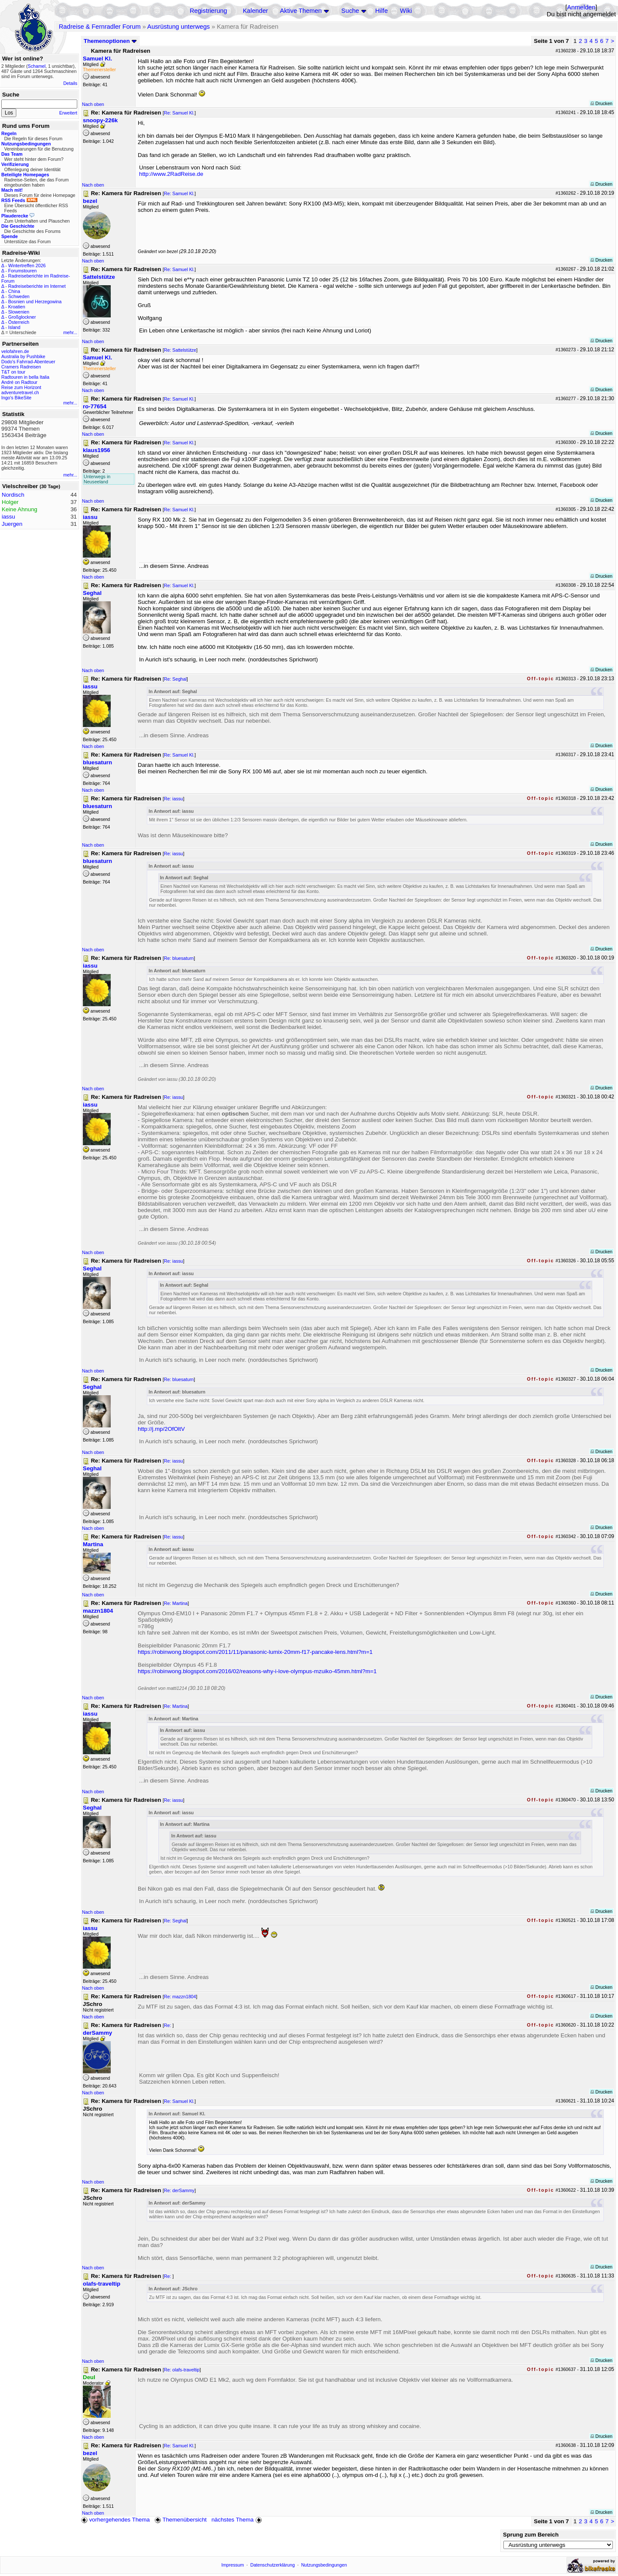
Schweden (19, 296)
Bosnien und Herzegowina (34, 301)
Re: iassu (173, 798)
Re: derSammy (179, 2190)
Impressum (232, 2564)
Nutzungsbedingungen (324, 2564)
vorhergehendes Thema (115, 2519)
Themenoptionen (110, 41)
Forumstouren (22, 270)
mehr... (70, 332)
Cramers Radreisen (21, 366)
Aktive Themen (300, 10)
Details (70, 83)
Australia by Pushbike (23, 356)
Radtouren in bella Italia (25, 377)
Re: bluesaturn (179, 958)
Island (14, 327)
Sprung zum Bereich (531, 2534)
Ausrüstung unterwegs (178, 26)
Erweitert (68, 112)
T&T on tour (13, 371)
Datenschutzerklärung (272, 2564)
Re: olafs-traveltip (182, 2369)
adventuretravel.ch (20, 392)
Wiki (406, 10)
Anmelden (581, 7)
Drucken (601, 103)
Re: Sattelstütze (180, 350)
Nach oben (93, 104)
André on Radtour (19, 382)
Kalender (255, 10)
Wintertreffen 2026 (26, 265)
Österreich (18, 322)
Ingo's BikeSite (16, 397)
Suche (350, 10)
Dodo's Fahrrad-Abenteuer (28, 361)
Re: (168, 2025)
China (14, 291)
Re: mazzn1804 (180, 1996)
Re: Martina (176, 1603)
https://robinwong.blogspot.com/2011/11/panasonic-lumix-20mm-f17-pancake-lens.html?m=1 (255, 1652)
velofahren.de (15, 351)
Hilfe (381, 10)
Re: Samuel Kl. (179, 112)
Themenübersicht (180, 2519)
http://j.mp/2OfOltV (161, 1429)
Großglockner (22, 317)
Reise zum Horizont (21, 387)
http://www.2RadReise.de (171, 174)
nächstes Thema (238, 2519)
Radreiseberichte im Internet (37, 286)
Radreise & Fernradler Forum (100, 26)
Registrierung (208, 10)
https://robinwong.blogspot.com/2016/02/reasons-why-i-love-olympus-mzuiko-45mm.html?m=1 (257, 1671)
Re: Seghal (175, 679)
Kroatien (16, 306)
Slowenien (18, 311)
